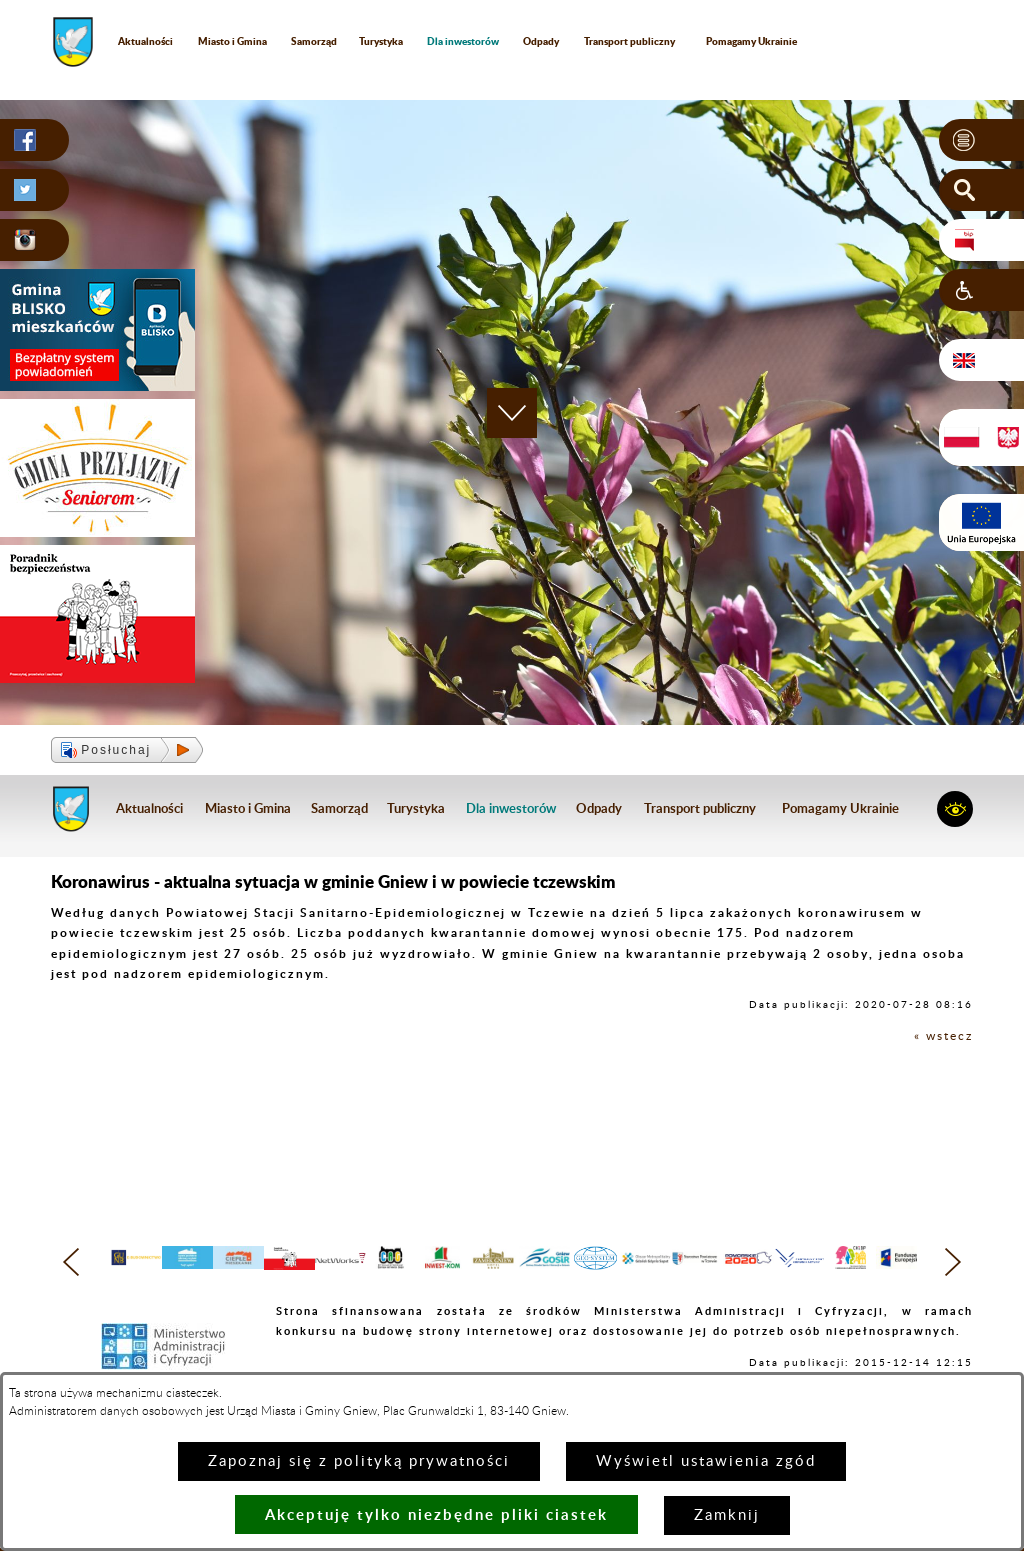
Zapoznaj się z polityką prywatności (359, 1461)
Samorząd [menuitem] (314, 41)
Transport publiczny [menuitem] (629, 41)
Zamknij (727, 1515)
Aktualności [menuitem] (145, 41)
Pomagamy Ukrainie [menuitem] (751, 41)
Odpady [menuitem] (541, 41)
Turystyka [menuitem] (381, 41)
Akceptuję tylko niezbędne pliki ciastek (436, 1514)
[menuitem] (463, 41)
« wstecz (943, 1036)
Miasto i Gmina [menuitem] (232, 41)
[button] (981, 140)
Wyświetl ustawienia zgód (706, 1461)
